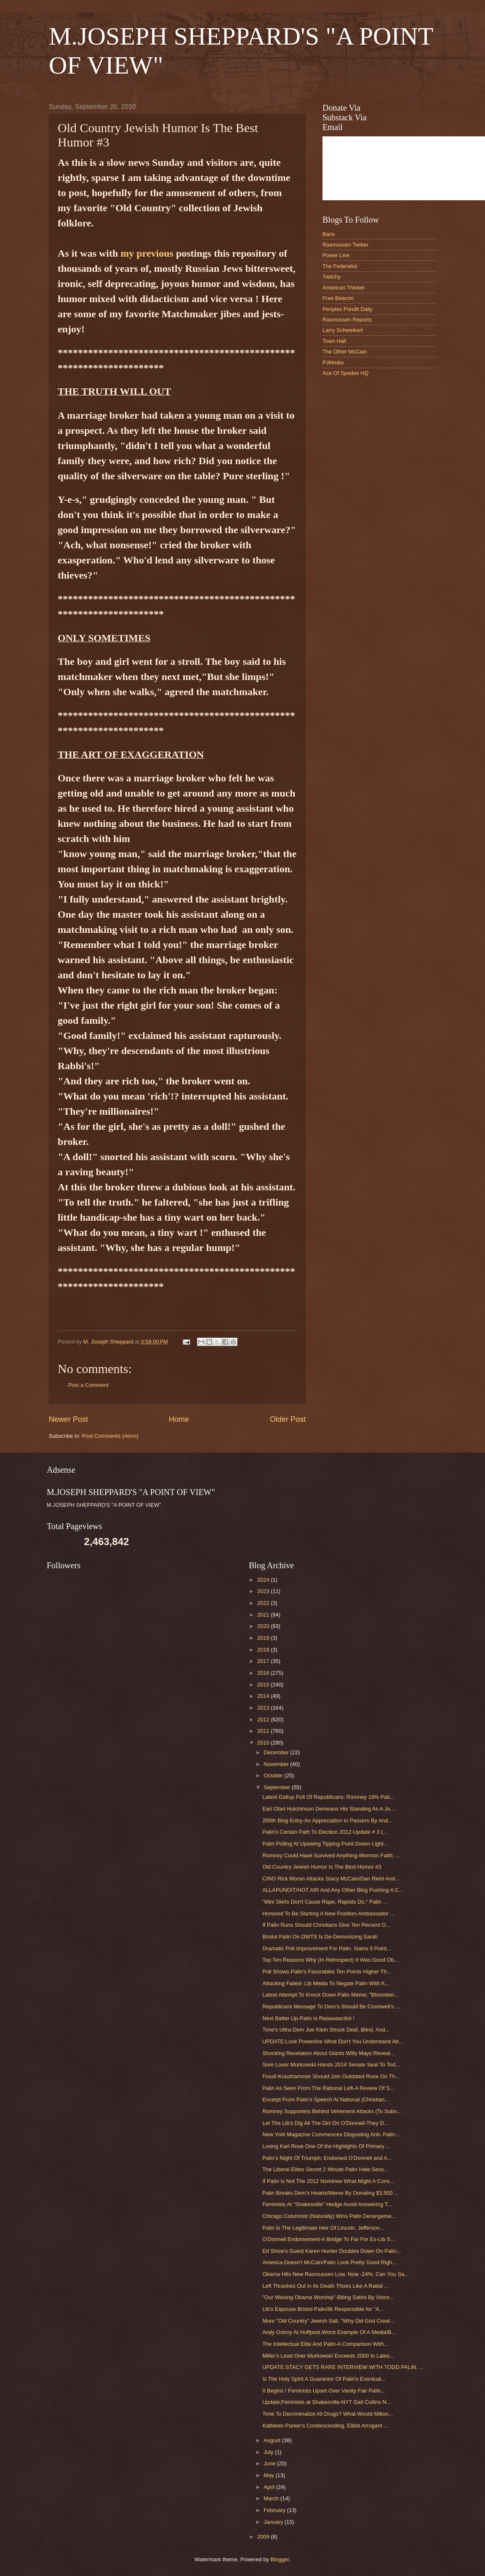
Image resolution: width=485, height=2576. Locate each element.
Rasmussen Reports (347, 319)
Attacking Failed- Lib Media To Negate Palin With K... (325, 1983)
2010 (264, 1742)
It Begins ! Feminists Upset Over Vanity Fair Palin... (323, 2390)
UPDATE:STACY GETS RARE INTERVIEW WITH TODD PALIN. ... (343, 2367)
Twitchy (331, 277)
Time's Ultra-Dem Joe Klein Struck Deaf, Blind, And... (326, 2029)
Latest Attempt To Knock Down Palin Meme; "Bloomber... (330, 1995)
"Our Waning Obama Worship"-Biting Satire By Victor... (328, 2297)
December (277, 1752)
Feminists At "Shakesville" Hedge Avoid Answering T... (327, 2204)
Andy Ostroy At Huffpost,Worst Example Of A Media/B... (329, 2332)
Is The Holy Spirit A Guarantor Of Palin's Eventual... (324, 2379)
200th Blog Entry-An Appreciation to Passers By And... (327, 1820)
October (274, 1775)
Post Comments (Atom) (110, 1436)
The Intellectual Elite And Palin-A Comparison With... (325, 2344)
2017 (264, 1661)
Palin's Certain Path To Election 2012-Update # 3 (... (324, 1832)
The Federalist (339, 266)
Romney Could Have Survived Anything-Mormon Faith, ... (331, 1855)
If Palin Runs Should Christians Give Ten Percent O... (326, 1925)
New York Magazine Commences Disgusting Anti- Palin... (331, 2134)
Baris (328, 234)
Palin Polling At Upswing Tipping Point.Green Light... (325, 1843)
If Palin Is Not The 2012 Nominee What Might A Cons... (328, 2181)
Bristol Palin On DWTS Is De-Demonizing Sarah (320, 1936)
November (277, 1764)
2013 (264, 1708)
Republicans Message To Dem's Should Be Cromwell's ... (331, 2006)
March (272, 2498)
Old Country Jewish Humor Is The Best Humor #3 (321, 1867)
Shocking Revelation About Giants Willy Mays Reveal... (328, 2053)
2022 (264, 1603)
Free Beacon (338, 298)
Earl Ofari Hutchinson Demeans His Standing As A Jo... (328, 1809)
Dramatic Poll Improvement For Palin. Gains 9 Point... (326, 1948)
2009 (264, 2537)
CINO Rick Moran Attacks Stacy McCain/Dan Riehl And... (331, 1878)
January (274, 2522)
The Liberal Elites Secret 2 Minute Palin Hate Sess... (325, 2169)
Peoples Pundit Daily (347, 309)
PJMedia (333, 362)
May (269, 2475)
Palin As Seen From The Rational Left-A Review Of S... (328, 2088)
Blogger (280, 2559)
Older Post (288, 1419)
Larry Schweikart (342, 330)
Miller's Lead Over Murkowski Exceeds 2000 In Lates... (328, 2356)
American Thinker (343, 287)
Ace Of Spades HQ (345, 373)
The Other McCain (344, 351)
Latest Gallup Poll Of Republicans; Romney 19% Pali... (328, 1797)
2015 (264, 1684)
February (275, 2510)
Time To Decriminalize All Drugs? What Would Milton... (327, 2414)
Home (179, 1419)
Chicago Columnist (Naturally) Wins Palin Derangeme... (329, 2216)
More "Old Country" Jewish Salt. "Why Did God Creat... (328, 2321)
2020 (264, 1626)
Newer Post (68, 1419)
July (269, 2452)
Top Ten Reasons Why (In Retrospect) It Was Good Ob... (330, 1960)
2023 (264, 1591)
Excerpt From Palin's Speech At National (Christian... (325, 2099)
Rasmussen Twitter (345, 245)
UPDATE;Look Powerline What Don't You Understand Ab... (332, 2041)
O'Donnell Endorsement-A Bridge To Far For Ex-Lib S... (328, 2239)
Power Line (335, 255)
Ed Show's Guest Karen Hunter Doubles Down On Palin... (331, 2251)
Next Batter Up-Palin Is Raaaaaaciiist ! (308, 2018)
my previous (146, 253)
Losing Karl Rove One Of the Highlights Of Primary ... (326, 2146)
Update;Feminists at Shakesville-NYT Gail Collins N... (326, 2402)
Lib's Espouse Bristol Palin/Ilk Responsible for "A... (323, 2309)
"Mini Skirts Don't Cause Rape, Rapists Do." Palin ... (324, 1902)
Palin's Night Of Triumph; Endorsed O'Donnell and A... (327, 2158)
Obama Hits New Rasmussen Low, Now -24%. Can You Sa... (335, 2274)
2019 (264, 1638)
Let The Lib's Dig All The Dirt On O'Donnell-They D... (325, 2123)
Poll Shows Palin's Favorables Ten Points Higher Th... (326, 1971)
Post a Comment (88, 1385)
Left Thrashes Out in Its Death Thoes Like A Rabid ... (325, 2286)
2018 (264, 1650)
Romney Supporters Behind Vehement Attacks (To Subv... (331, 2111)
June (270, 2463)
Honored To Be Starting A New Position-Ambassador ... (328, 1913)
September (278, 1787)
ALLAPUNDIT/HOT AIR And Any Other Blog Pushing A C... (332, 1890)
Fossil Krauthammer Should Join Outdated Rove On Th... (331, 2076)
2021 (264, 1615)
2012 (264, 1719)
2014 (264, 1696)
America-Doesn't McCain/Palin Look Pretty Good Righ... (329, 2262)
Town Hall (334, 341)
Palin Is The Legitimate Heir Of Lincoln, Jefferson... (323, 2228)
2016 (264, 1673)
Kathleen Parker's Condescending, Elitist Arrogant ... (325, 2425)
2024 (264, 1580)
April (270, 2487)
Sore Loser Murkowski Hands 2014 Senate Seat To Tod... (331, 2064)
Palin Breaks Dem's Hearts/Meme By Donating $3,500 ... (330, 2193)
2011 (264, 1731)
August (273, 2440)
